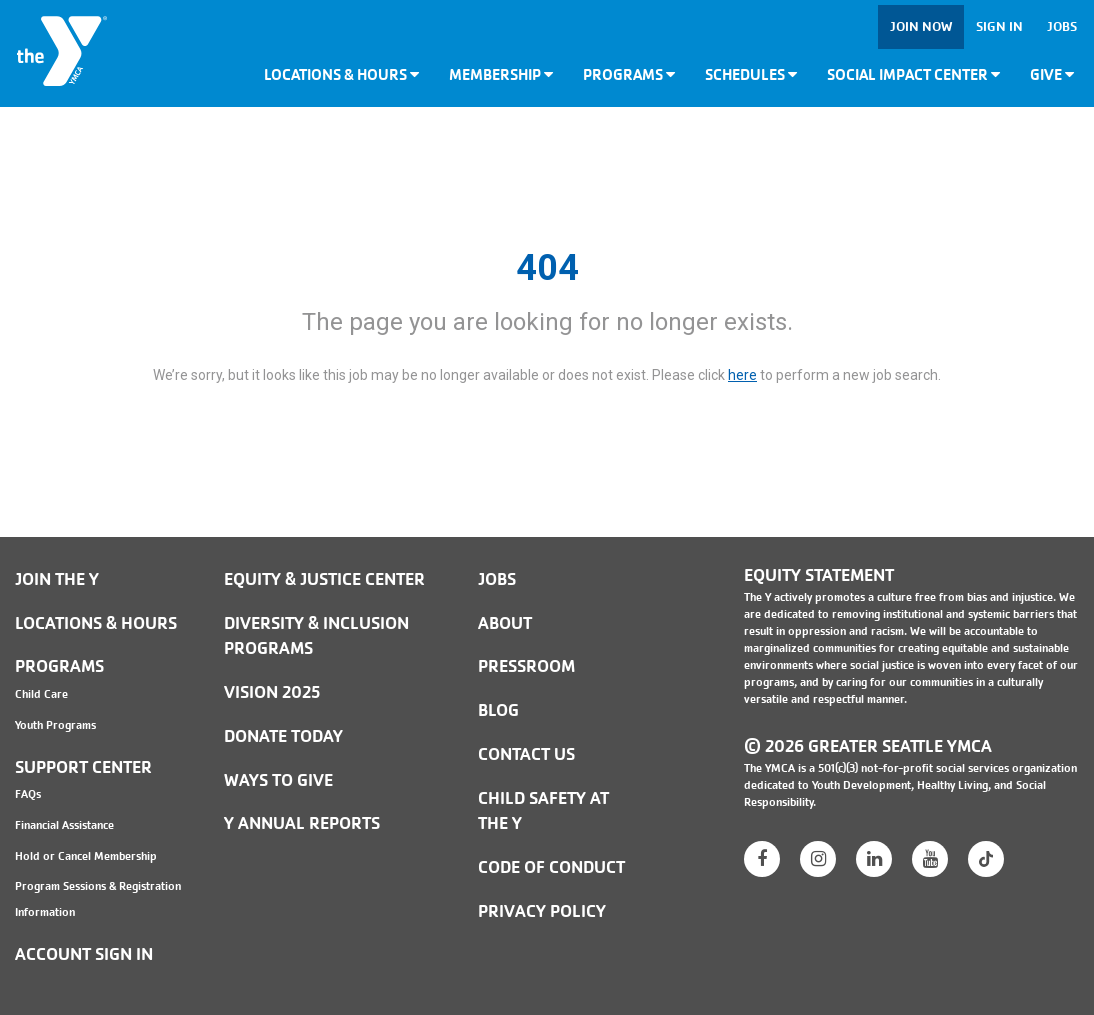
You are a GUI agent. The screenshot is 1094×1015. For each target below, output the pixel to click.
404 (547, 268)
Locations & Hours (341, 74)
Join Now (921, 26)
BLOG (498, 710)
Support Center (83, 767)
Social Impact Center (913, 74)
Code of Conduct (551, 867)
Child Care (41, 694)
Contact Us (526, 754)
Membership (501, 74)
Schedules (751, 74)
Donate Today (283, 736)
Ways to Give (278, 780)
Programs (629, 74)
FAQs (28, 794)
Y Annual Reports (302, 823)
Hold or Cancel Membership (86, 856)
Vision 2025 (272, 692)
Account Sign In (84, 954)
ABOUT (505, 623)
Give (1052, 74)
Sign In (999, 26)
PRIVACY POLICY (542, 911)
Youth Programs (55, 725)
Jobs (1062, 26)
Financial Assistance (64, 825)
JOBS (497, 579)
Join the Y (57, 579)
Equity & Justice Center (324, 579)
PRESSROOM (526, 666)
